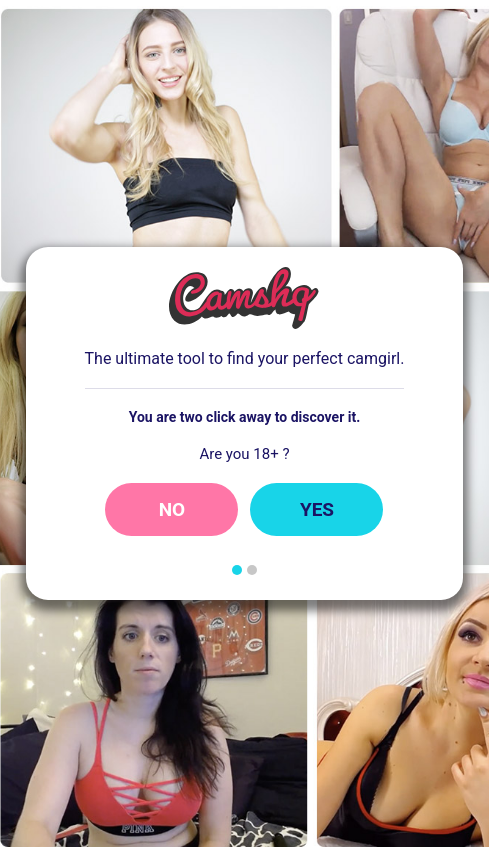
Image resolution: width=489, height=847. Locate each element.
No (172, 509)
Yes (317, 509)
